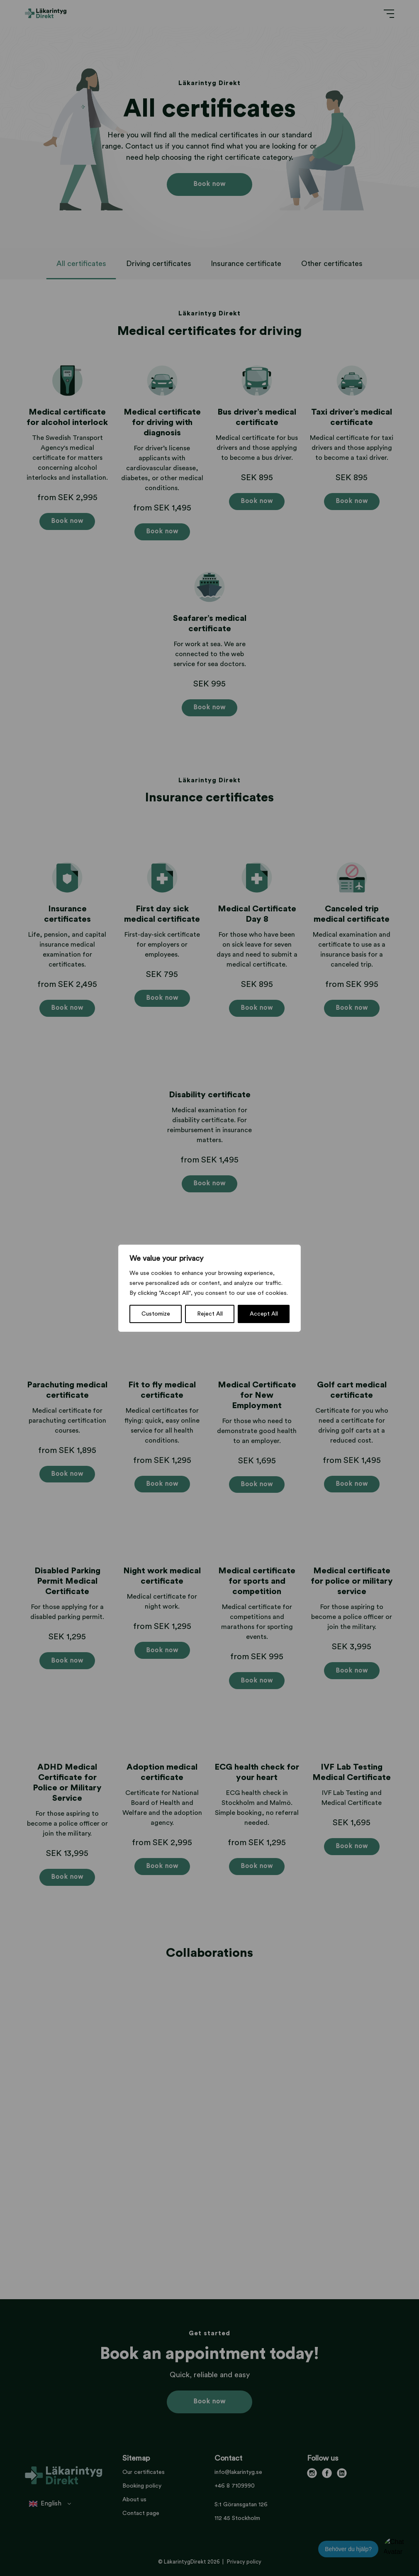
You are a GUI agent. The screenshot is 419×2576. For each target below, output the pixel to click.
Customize (155, 1314)
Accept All (264, 1314)
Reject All (210, 1314)
